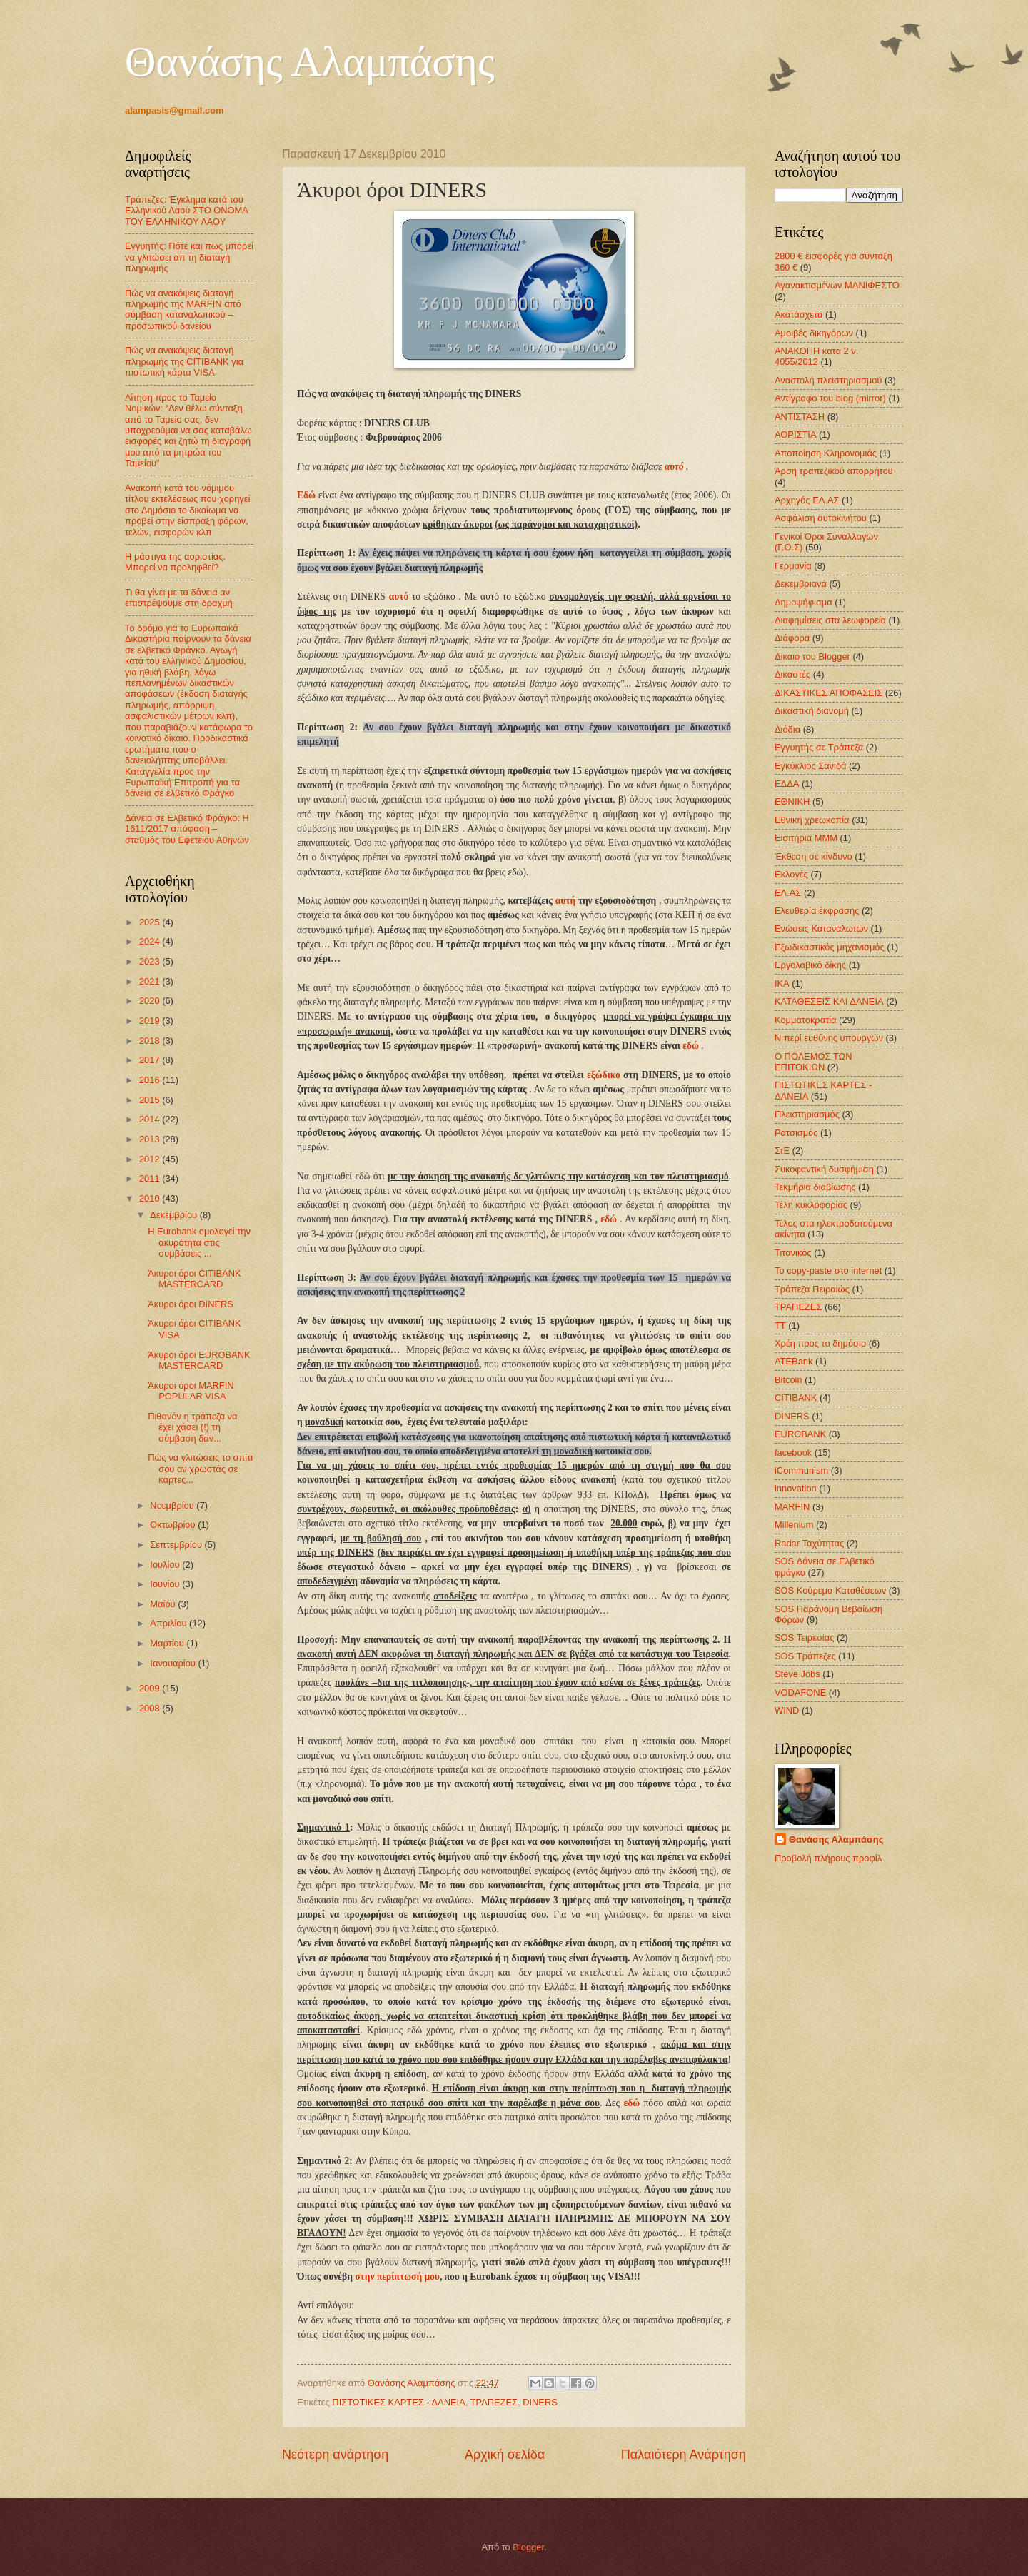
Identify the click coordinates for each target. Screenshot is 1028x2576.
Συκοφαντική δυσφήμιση (824, 1169)
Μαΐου (164, 1604)
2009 (150, 1688)
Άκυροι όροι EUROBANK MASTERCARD (199, 1360)
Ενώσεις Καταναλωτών (821, 928)
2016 (150, 1080)
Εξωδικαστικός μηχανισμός (830, 947)
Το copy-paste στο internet (828, 1270)
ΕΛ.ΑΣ (788, 892)
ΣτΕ (782, 1150)
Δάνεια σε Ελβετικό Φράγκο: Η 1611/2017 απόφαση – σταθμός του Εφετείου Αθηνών (187, 828)
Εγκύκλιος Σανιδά (811, 765)
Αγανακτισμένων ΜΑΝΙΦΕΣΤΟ (837, 285)
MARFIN (792, 1506)
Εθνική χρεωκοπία (812, 820)
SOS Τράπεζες (805, 1656)
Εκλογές (791, 874)
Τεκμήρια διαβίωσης (815, 1187)
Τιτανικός (793, 1252)
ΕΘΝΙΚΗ (792, 801)
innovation (796, 1488)
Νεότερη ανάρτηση (335, 2454)
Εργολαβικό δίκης (810, 965)
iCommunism (801, 1470)
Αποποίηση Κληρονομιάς (826, 453)
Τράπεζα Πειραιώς (812, 1289)
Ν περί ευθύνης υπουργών (829, 1037)
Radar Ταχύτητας (809, 1543)
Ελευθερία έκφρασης (817, 910)
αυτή (565, 900)
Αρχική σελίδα (505, 2454)
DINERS (540, 2402)
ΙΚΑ (782, 983)
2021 (150, 981)
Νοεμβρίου (173, 1505)
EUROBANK (800, 1434)
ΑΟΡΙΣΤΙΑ (795, 434)
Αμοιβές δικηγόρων (814, 333)
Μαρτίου (168, 1643)
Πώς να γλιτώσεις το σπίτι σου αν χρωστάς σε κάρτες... (200, 1468)
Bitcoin (788, 1379)
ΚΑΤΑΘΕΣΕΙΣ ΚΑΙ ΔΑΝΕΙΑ (829, 1001)
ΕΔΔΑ (787, 783)
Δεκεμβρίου (174, 1214)
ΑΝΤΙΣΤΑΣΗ (800, 416)
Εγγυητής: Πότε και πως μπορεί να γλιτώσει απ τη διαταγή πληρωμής (189, 257)
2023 (150, 961)
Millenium (794, 1524)
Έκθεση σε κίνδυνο (813, 856)
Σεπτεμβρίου (177, 1544)
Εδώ (306, 495)
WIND (787, 1710)
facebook (793, 1452)
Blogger (528, 2547)
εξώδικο (603, 1075)
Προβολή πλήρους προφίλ (828, 1858)
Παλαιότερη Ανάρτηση (683, 2454)
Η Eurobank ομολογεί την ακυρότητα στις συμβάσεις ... (199, 1242)
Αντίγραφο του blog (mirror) (830, 398)
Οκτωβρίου (174, 1524)
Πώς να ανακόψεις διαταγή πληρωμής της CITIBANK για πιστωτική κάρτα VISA (184, 361)
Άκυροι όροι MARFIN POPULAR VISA (190, 1391)
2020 (150, 1000)
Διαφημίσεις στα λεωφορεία (830, 620)
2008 (150, 1708)
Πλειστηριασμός (807, 1114)
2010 (150, 1198)
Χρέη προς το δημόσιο (820, 1343)
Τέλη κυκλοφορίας (811, 1204)
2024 (150, 941)
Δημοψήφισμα (803, 602)
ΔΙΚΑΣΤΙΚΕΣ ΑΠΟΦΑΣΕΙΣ (828, 693)
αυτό (674, 466)
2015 (150, 1100)
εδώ (690, 1045)
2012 (150, 1159)
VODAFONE (800, 1692)
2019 (150, 1020)
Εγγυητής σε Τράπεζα (819, 747)
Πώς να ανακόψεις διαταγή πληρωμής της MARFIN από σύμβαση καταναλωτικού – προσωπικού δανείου (183, 309)
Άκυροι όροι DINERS (190, 1304)
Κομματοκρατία (806, 1020)
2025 (150, 922)
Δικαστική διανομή (812, 710)
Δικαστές (792, 674)
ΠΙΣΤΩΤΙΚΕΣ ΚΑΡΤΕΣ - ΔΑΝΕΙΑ (398, 2402)
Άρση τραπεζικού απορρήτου (834, 471)
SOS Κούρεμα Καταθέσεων (830, 1590)
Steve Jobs (797, 1674)
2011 (150, 1178)
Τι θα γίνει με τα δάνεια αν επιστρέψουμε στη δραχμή (179, 597)
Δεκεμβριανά (801, 583)
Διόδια (787, 729)
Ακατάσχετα (798, 314)
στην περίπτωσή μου (397, 2276)
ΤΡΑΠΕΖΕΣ (494, 2402)
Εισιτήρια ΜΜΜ (806, 837)
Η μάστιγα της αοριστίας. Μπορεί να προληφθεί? (175, 562)
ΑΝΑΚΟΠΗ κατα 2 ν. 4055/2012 (816, 356)
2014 (150, 1119)
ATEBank (793, 1361)
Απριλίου (169, 1623)
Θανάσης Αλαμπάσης (310, 61)
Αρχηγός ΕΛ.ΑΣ (807, 500)
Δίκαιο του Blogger (812, 656)
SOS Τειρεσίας (804, 1637)
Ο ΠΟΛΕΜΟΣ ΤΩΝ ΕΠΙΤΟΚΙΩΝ (813, 1061)
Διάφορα (792, 638)
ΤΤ (780, 1325)
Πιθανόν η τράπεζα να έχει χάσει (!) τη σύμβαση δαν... (192, 1427)
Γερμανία (793, 565)
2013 (150, 1139)
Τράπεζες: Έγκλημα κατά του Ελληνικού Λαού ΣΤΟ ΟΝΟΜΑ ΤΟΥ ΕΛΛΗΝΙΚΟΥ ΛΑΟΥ (186, 210)
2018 (150, 1040)
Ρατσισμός (796, 1132)
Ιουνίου (166, 1584)
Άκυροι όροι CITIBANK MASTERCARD (194, 1278)
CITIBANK (796, 1397)
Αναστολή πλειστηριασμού (828, 380)
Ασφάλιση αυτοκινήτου (821, 518)
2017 (150, 1060)
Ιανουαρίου (174, 1663)
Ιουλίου (166, 1564)
